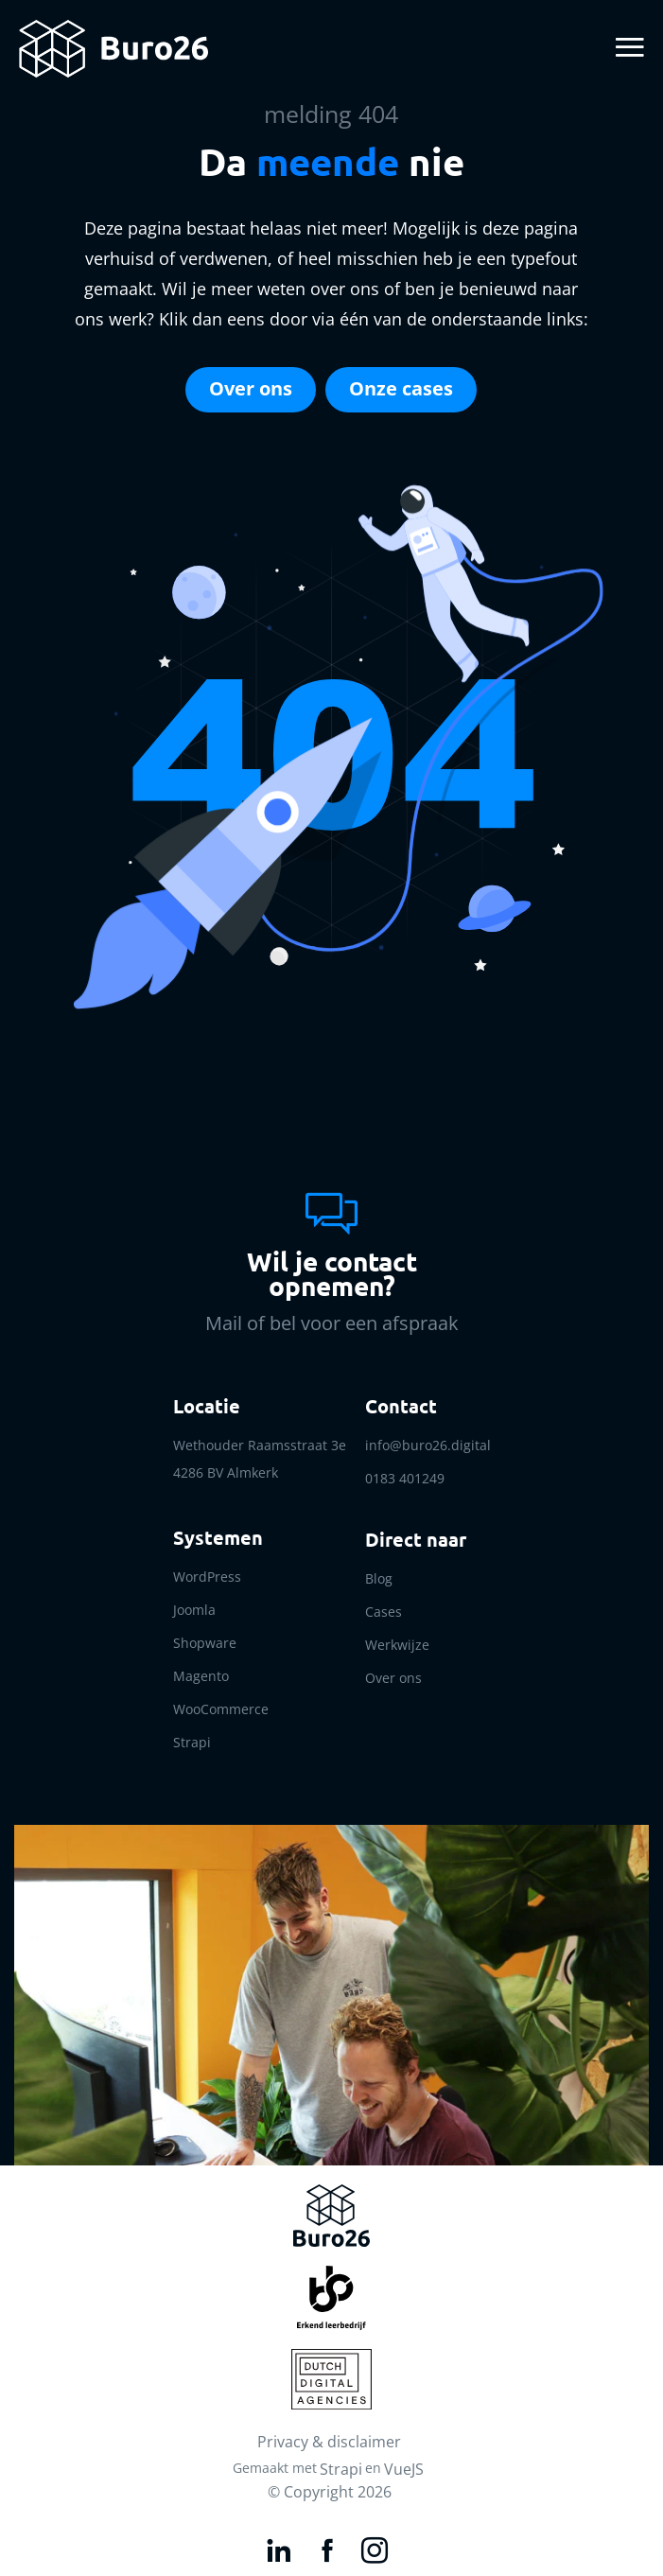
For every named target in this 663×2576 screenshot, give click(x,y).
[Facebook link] (329, 2547)
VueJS (404, 2469)
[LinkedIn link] (281, 2547)
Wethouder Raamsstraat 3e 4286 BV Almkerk (259, 1458)
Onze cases (401, 388)
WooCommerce (221, 1709)
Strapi (192, 1742)
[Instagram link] (377, 2547)
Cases (383, 1612)
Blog (379, 1578)
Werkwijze (397, 1645)
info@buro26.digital (428, 1445)
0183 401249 (405, 1478)
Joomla (194, 1610)
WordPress (207, 1577)
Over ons (250, 388)
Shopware (204, 1643)
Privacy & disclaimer (329, 2441)
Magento (201, 1676)
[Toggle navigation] (627, 48)
